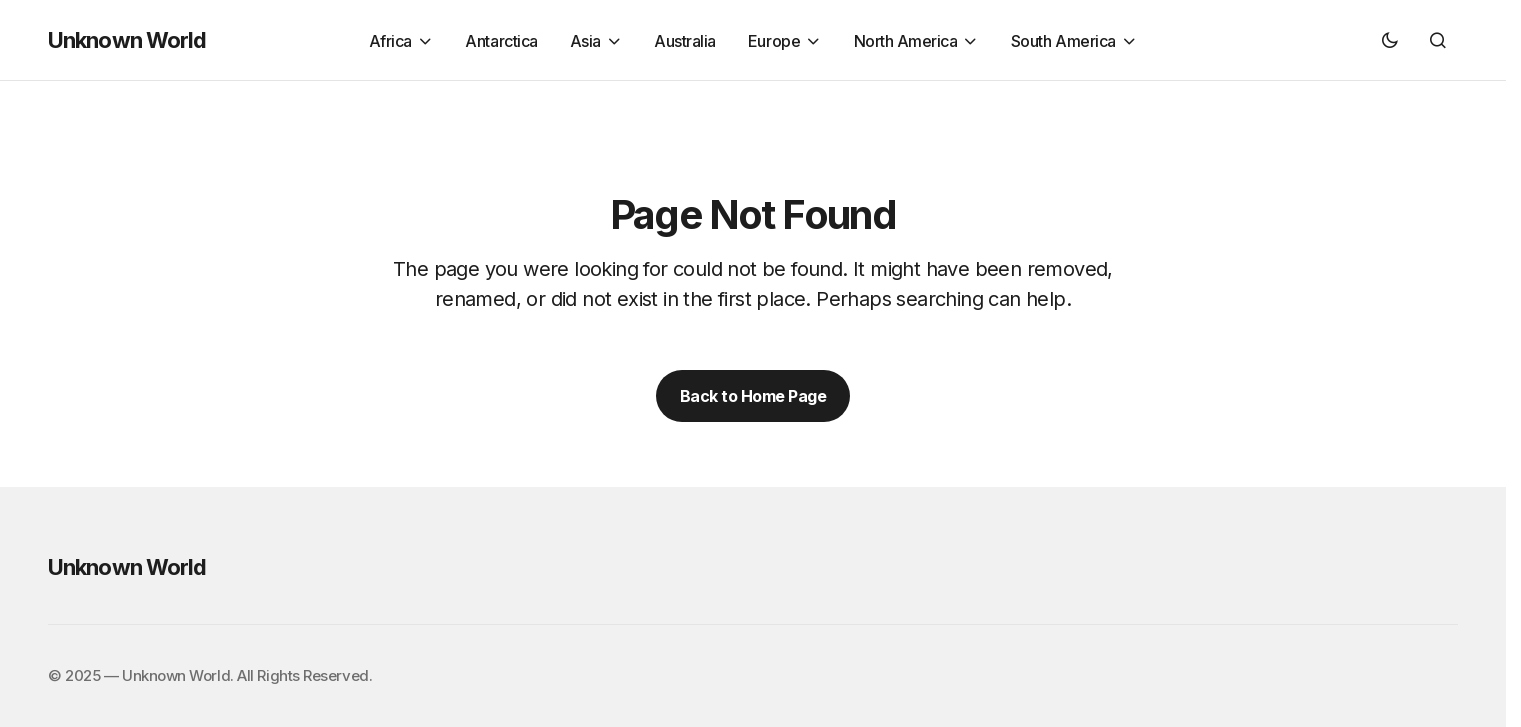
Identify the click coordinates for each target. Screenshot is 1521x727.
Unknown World (127, 40)
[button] (1390, 40)
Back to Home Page (753, 396)
